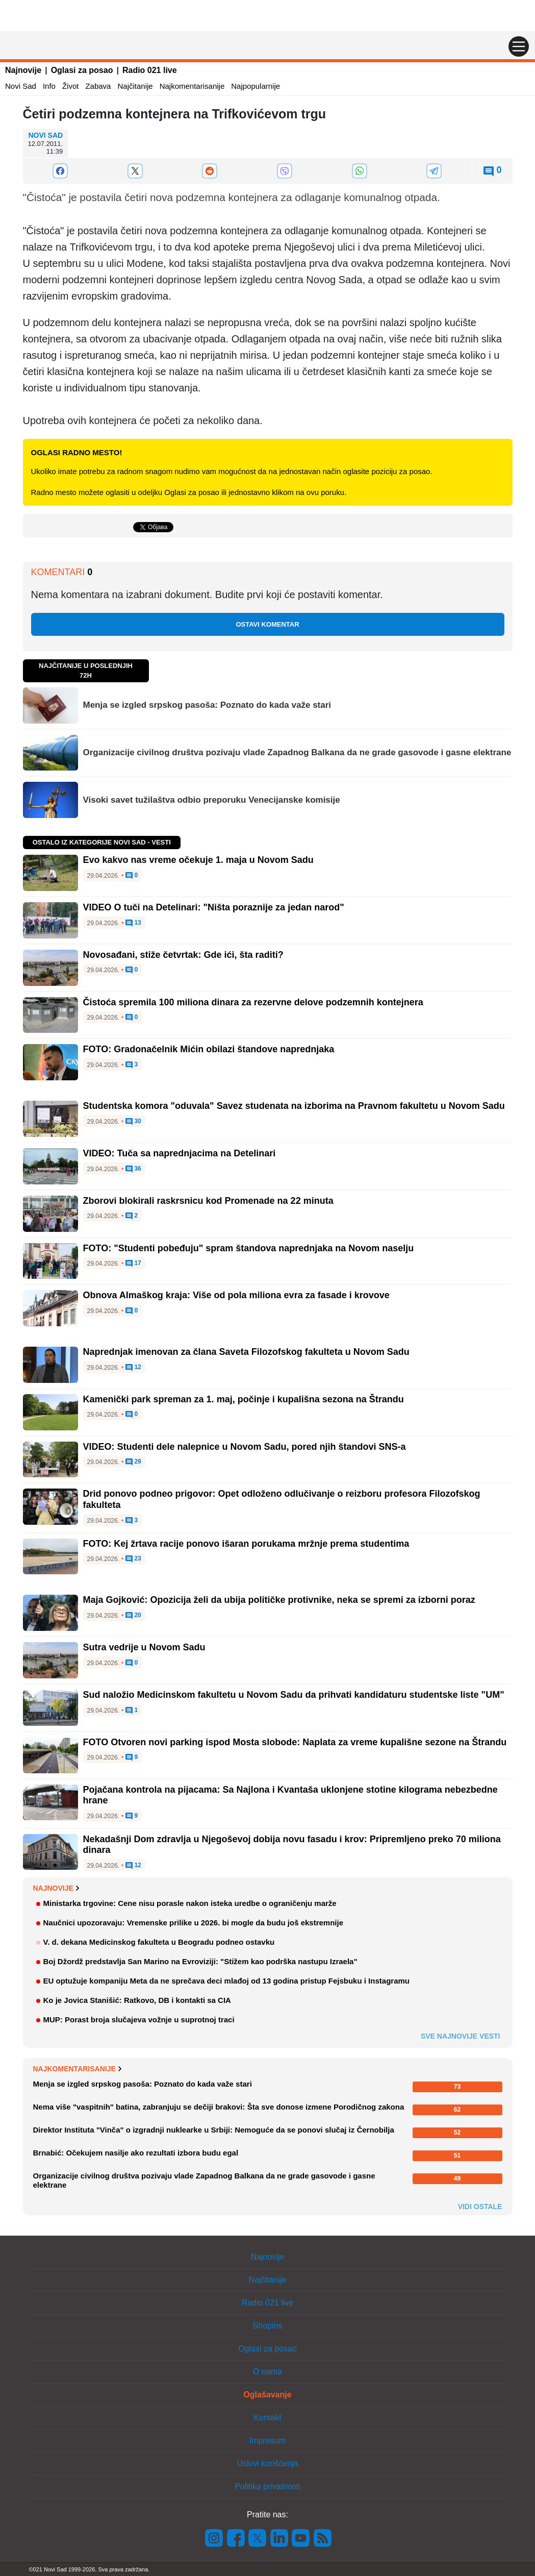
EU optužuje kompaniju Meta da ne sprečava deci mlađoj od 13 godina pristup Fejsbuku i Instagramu (226, 1980)
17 (133, 1263)
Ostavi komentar (267, 624)
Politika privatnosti (267, 2486)
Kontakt (267, 2417)
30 (133, 1121)
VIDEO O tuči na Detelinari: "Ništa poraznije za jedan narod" (213, 907)
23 (133, 1559)
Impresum (267, 2440)
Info (49, 86)
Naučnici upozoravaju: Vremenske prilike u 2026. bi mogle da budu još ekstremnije (193, 1922)
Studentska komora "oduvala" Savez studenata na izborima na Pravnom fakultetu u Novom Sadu (294, 1106)
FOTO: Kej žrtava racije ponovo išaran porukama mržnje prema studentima (246, 1544)
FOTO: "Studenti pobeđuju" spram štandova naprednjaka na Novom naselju (248, 1248)
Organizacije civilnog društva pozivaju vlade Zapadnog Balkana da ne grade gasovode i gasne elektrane (297, 752)
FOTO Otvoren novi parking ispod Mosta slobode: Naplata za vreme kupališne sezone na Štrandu (295, 1742)
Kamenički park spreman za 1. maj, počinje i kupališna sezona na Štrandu (243, 1399)
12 (133, 1367)
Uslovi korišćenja (267, 2463)
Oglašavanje (267, 2394)
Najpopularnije (255, 86)
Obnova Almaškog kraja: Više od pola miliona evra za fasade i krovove (236, 1295)
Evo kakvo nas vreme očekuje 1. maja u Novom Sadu (198, 860)
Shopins (268, 2325)
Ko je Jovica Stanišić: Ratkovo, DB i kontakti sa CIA (137, 2000)
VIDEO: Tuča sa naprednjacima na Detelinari (179, 1153)
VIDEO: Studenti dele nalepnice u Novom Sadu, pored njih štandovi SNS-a (244, 1447)
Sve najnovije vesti (460, 2036)
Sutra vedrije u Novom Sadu (144, 1647)
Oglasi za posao (82, 70)
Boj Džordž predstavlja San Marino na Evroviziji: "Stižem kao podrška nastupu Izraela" (200, 1961)
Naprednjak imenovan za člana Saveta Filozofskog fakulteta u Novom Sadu (246, 1352)
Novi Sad (20, 86)
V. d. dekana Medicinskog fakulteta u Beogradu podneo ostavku (159, 1942)
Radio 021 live (149, 70)
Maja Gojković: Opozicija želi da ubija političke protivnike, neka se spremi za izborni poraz (279, 1600)
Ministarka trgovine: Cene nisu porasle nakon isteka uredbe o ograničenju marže (190, 1903)
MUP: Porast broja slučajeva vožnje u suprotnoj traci (139, 2019)
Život (70, 86)
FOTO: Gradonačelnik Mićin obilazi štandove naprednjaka (209, 1049)
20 (133, 1615)
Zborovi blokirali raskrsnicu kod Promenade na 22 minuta (208, 1201)
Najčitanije (134, 86)
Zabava (98, 86)
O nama (267, 2371)
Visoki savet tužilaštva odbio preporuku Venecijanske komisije (211, 800)
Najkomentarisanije (192, 86)
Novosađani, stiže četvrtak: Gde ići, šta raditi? (183, 955)
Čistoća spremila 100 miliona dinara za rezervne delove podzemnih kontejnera (253, 1002)
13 (133, 923)
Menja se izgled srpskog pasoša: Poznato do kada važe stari (207, 705)
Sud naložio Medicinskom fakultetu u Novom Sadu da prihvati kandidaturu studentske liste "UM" (293, 1695)
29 (133, 1462)
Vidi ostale (480, 2206)
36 (133, 1169)
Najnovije (23, 70)
